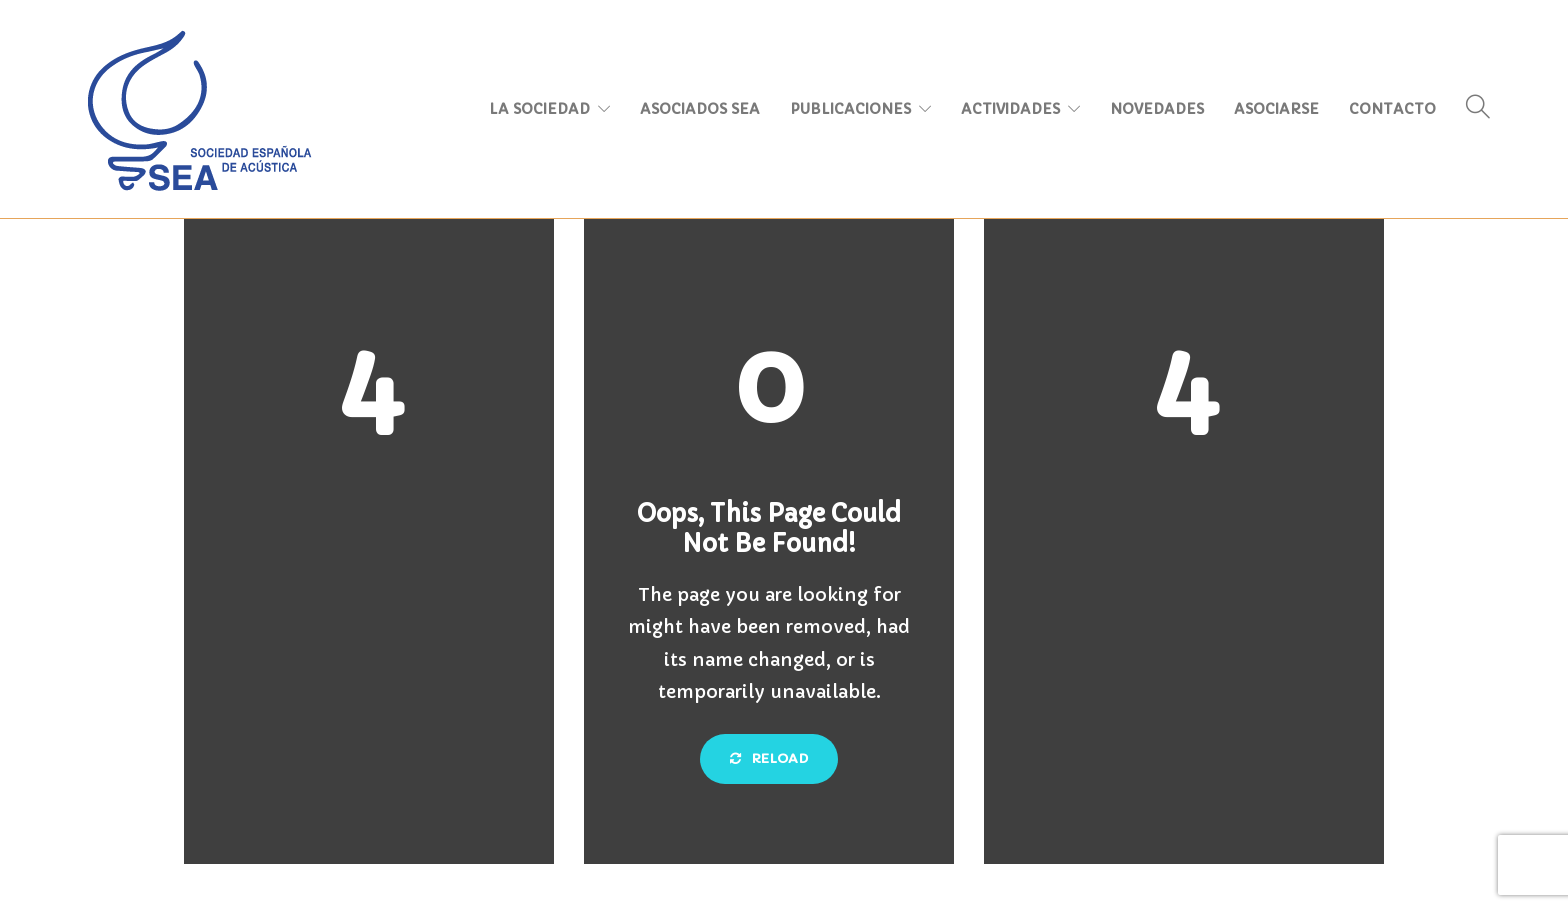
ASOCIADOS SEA (700, 109)
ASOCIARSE (1276, 109)
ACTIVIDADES (1010, 109)
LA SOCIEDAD (539, 109)
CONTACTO (1392, 109)
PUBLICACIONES (850, 109)
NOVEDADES (1157, 109)
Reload (769, 758)
